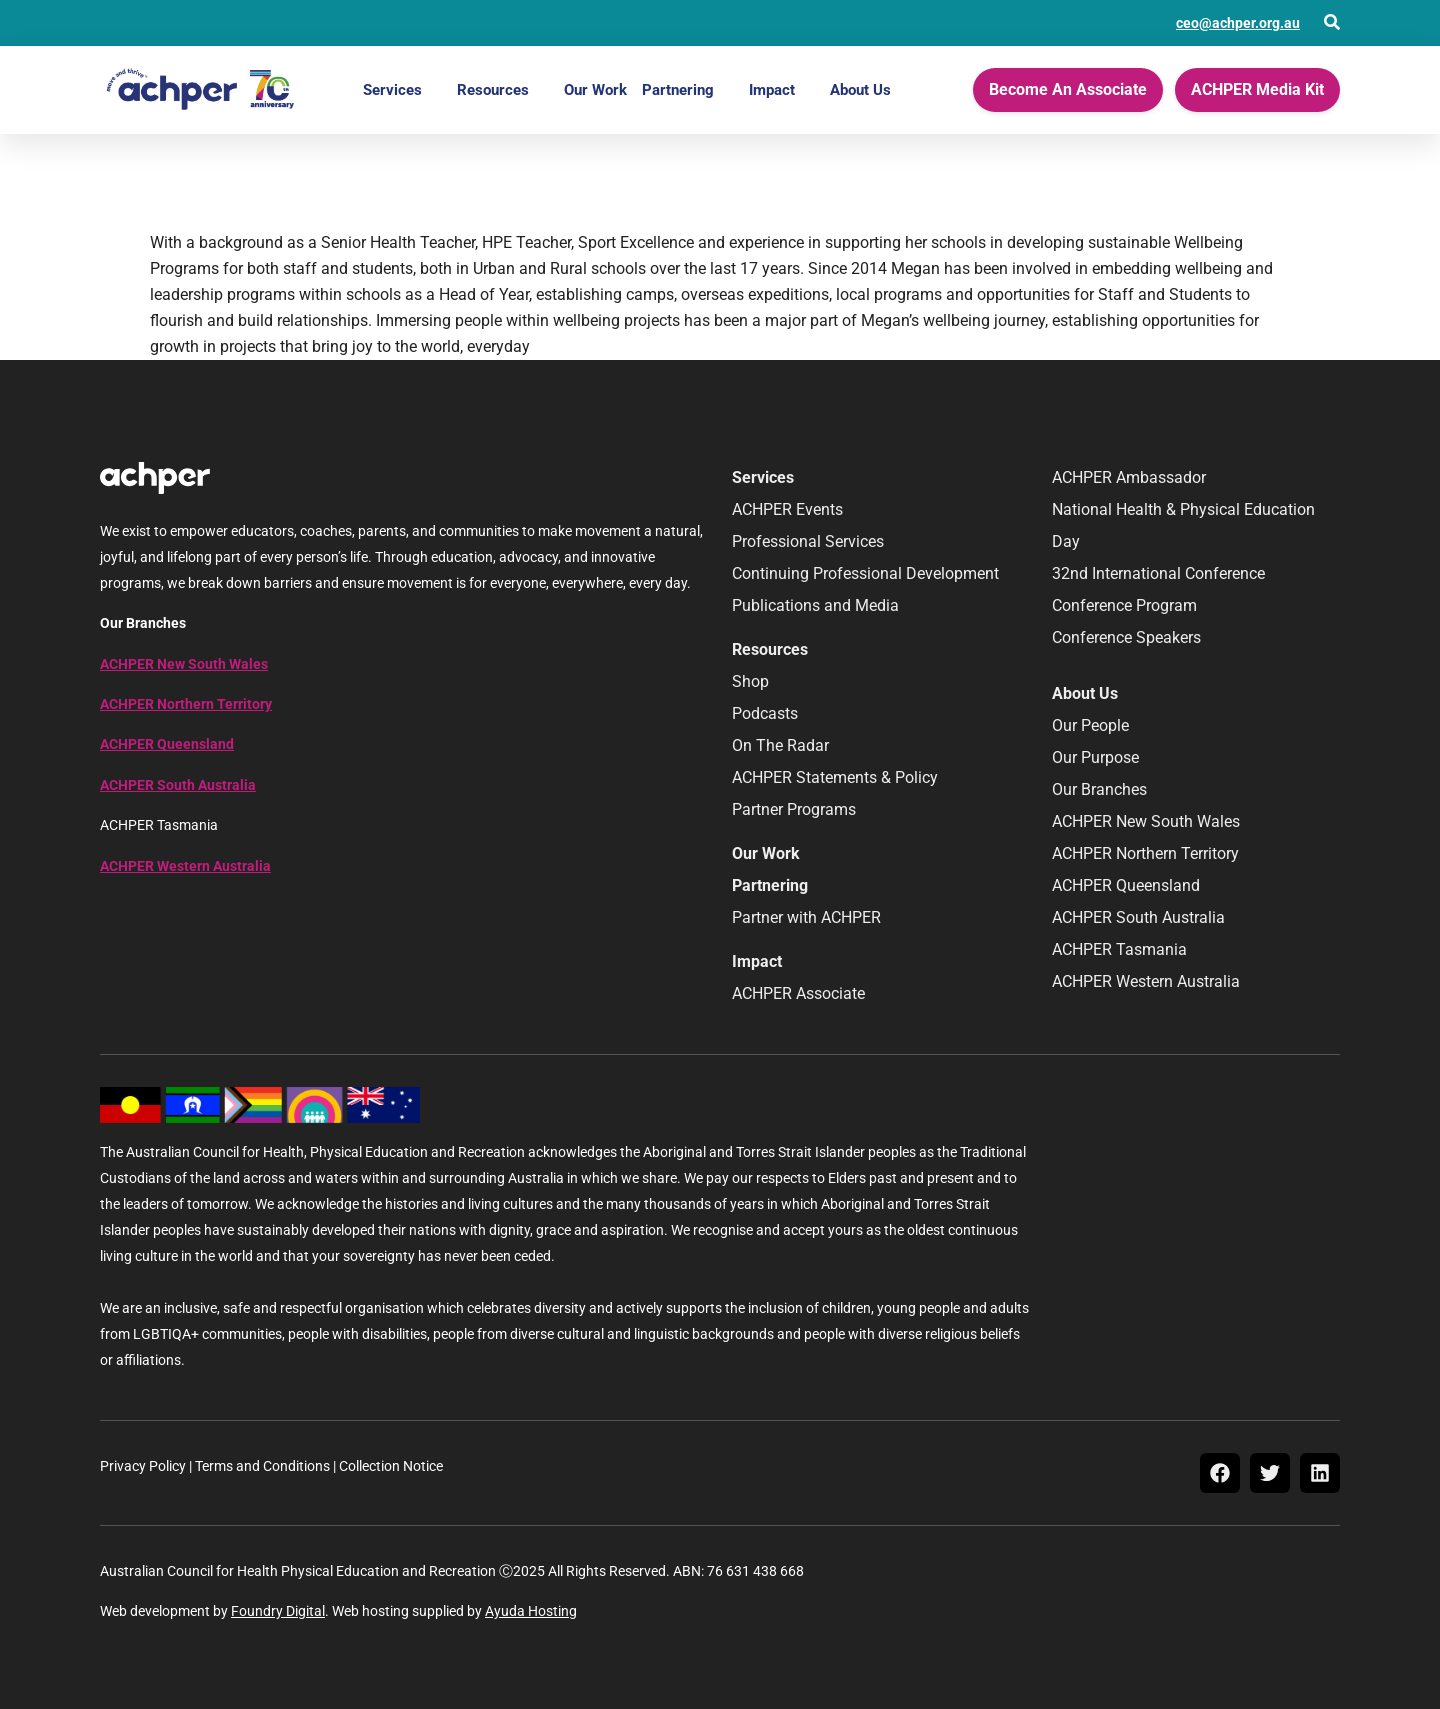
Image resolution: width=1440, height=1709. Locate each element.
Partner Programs (794, 809)
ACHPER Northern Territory (186, 704)
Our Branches (1099, 789)
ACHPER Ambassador (1129, 477)
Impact (772, 90)
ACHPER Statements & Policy (835, 777)
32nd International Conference (1158, 573)
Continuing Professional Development (865, 573)
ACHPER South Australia (178, 785)
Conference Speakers (1126, 637)
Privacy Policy (143, 1466)
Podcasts (765, 713)
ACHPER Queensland (167, 744)
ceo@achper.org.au (1238, 23)
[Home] (200, 90)
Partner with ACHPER (806, 917)
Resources (493, 90)
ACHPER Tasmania (1119, 949)
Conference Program (1124, 605)
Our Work (595, 90)
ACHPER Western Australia (185, 866)
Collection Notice (391, 1466)
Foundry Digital (278, 1611)
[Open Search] (1332, 22)
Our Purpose (1095, 757)
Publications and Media (815, 605)
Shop (750, 681)
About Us (860, 90)
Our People (1090, 725)
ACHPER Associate (798, 993)
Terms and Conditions (262, 1466)
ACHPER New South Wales (184, 664)
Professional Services (808, 541)
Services (392, 90)
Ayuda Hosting (531, 1611)
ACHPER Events (787, 509)
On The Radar (780, 745)
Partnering (678, 90)
